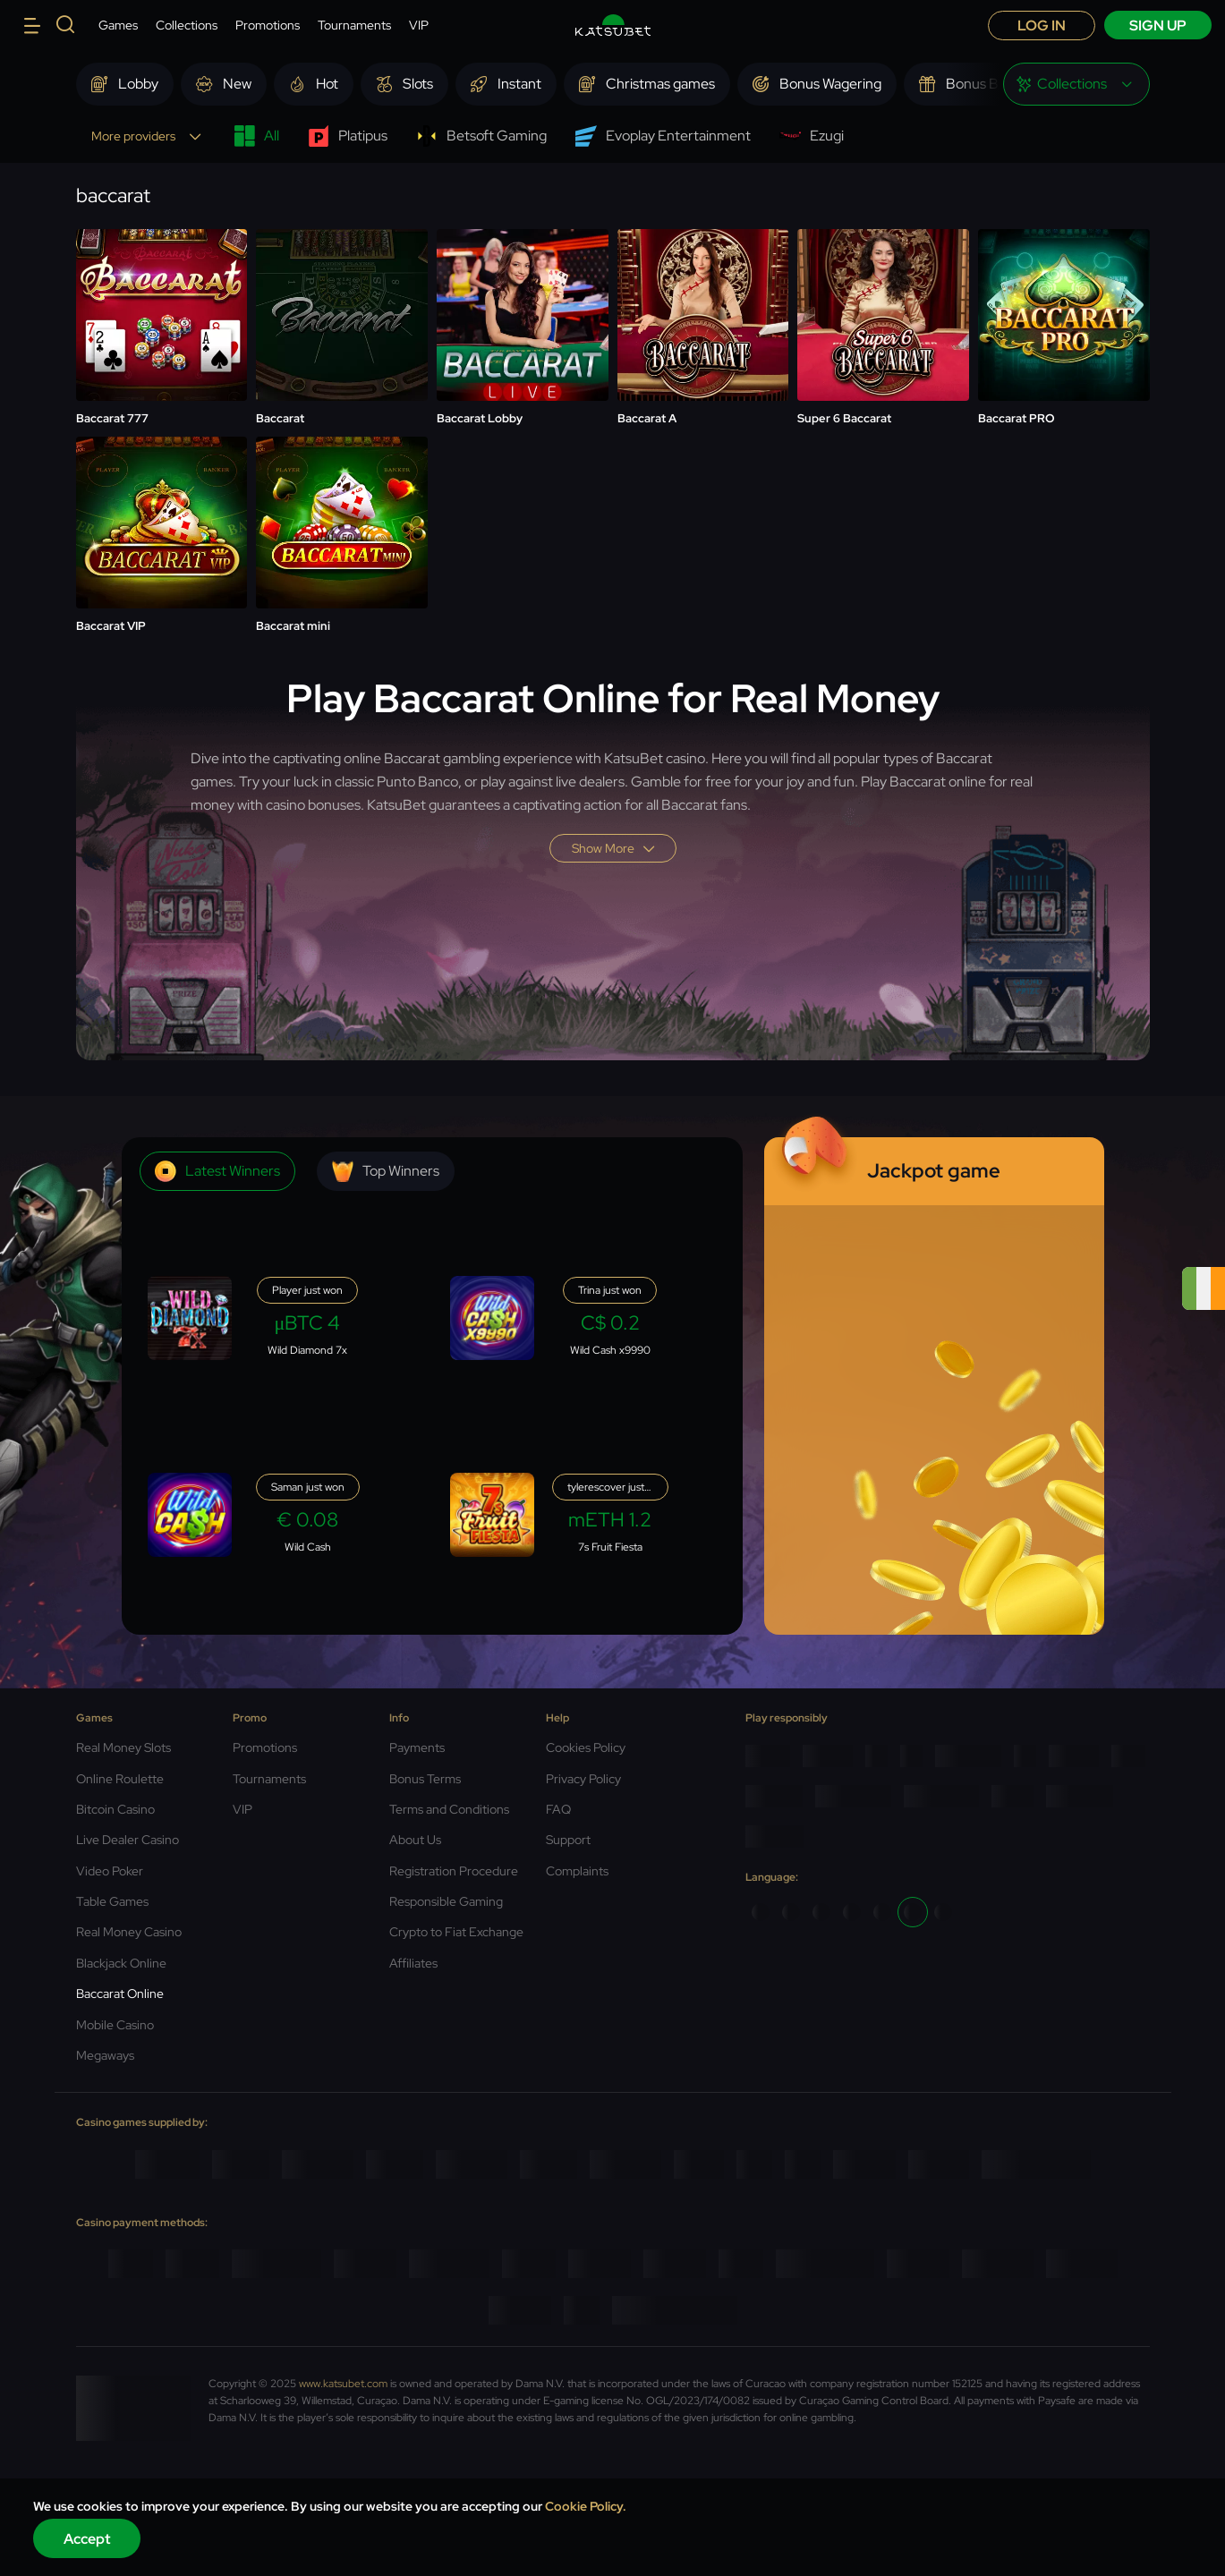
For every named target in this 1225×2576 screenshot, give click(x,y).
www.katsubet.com (343, 2383)
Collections (186, 25)
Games (118, 25)
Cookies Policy (585, 1747)
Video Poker (109, 1871)
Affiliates (413, 1963)
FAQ (558, 1809)
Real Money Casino (129, 1932)
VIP (419, 25)
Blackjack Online (121, 1963)
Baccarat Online (120, 1993)
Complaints (577, 1871)
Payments (417, 1747)
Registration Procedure (453, 1871)
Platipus (347, 136)
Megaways (105, 2055)
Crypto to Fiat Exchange (456, 1932)
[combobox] (1076, 84)
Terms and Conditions (449, 1809)
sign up (1158, 25)
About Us (415, 1840)
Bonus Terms (425, 1779)
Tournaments (354, 25)
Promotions (267, 25)
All (256, 136)
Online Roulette (120, 1779)
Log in (1041, 25)
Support (568, 1840)
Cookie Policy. (585, 2506)
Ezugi (811, 136)
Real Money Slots (123, 1747)
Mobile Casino (115, 2025)
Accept (87, 2538)
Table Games (112, 1901)
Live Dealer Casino (127, 1840)
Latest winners (217, 1171)
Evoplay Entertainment (663, 136)
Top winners (385, 1171)
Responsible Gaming (446, 1901)
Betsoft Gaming (481, 136)
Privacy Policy (583, 1779)
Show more (613, 848)
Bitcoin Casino (115, 1809)
